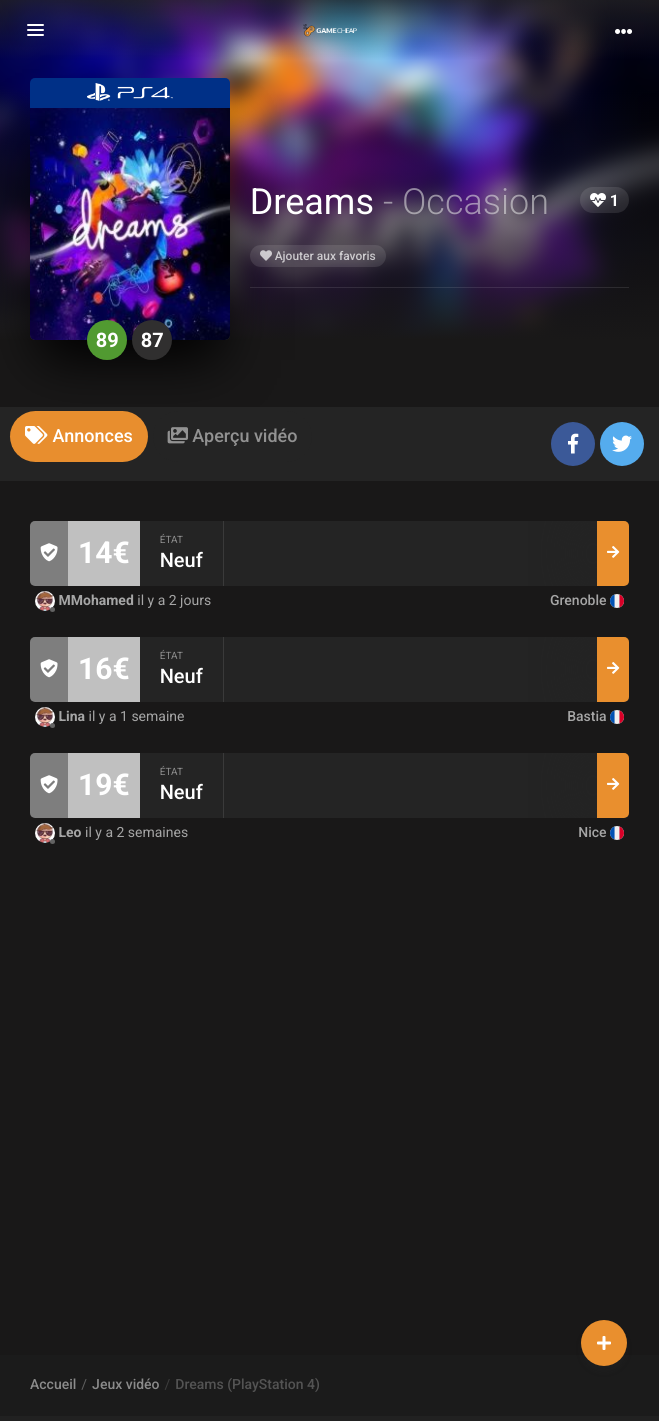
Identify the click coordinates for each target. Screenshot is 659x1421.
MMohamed (86, 601)
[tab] (79, 436)
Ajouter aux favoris (318, 256)
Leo (60, 833)
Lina (62, 717)
